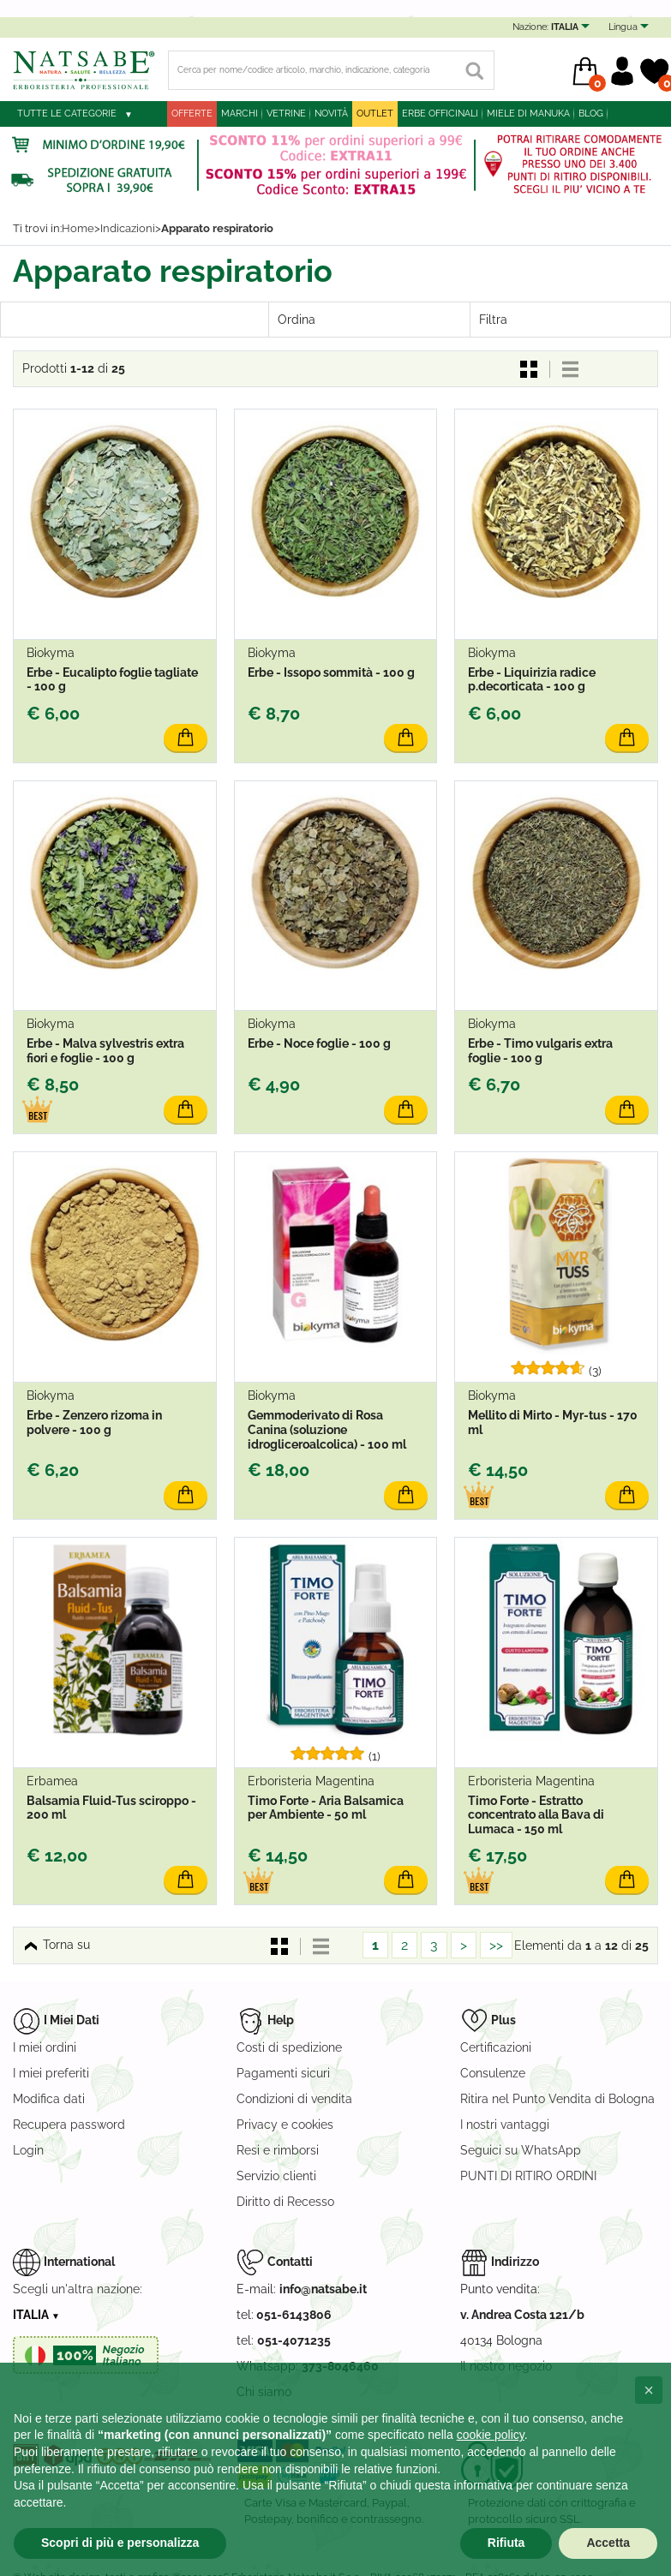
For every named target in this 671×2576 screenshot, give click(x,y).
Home (78, 228)
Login (28, 2150)
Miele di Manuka (528, 113)
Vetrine (286, 113)
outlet (374, 113)
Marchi (239, 113)
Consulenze (492, 2073)
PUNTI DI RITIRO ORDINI (528, 2176)
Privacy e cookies (285, 2124)
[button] (648, 2390)
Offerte (192, 113)
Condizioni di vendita (294, 2099)
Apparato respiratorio (217, 228)
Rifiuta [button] (506, 2542)
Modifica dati (49, 2099)
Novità (331, 113)
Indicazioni (127, 228)
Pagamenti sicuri (283, 2073)
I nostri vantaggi (504, 2124)
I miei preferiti (51, 2073)
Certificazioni (495, 2047)
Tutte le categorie (67, 113)
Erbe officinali (440, 113)
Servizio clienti (276, 2176)
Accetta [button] (608, 2542)
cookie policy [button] (490, 2435)
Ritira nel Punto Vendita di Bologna (557, 2099)
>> (496, 1945)
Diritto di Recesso (285, 2201)
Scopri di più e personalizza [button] (120, 2542)
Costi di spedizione (289, 2047)
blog (590, 113)
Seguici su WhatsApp (520, 2150)
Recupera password (69, 2124)
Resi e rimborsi (278, 2150)
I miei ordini (44, 2047)
